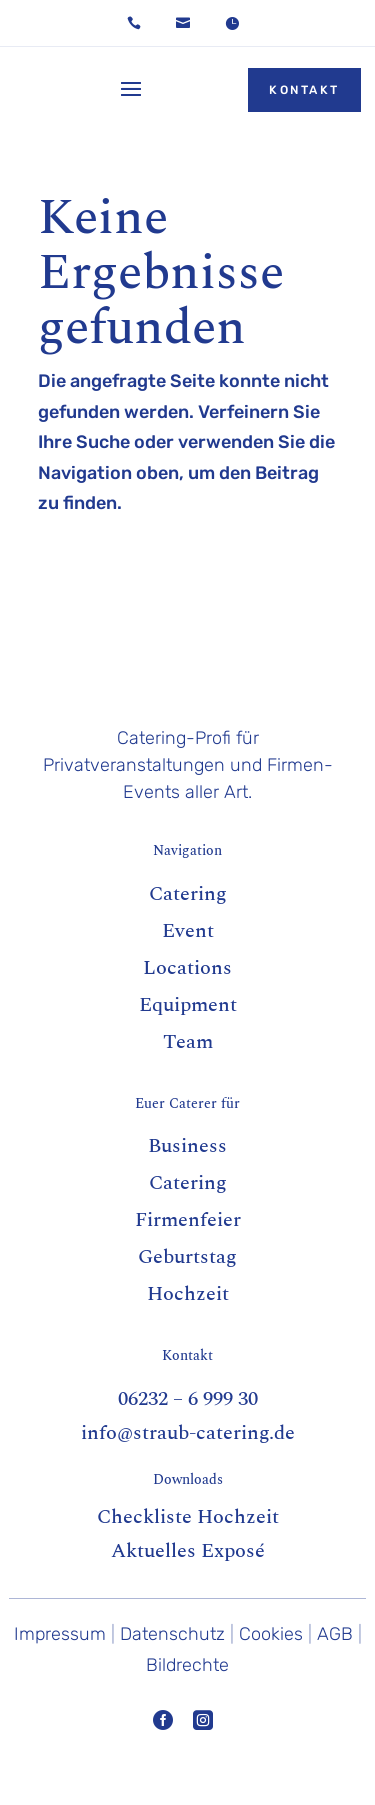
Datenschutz (172, 1634)
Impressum (60, 1634)
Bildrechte (187, 1665)
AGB (335, 1634)
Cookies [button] (271, 1634)
